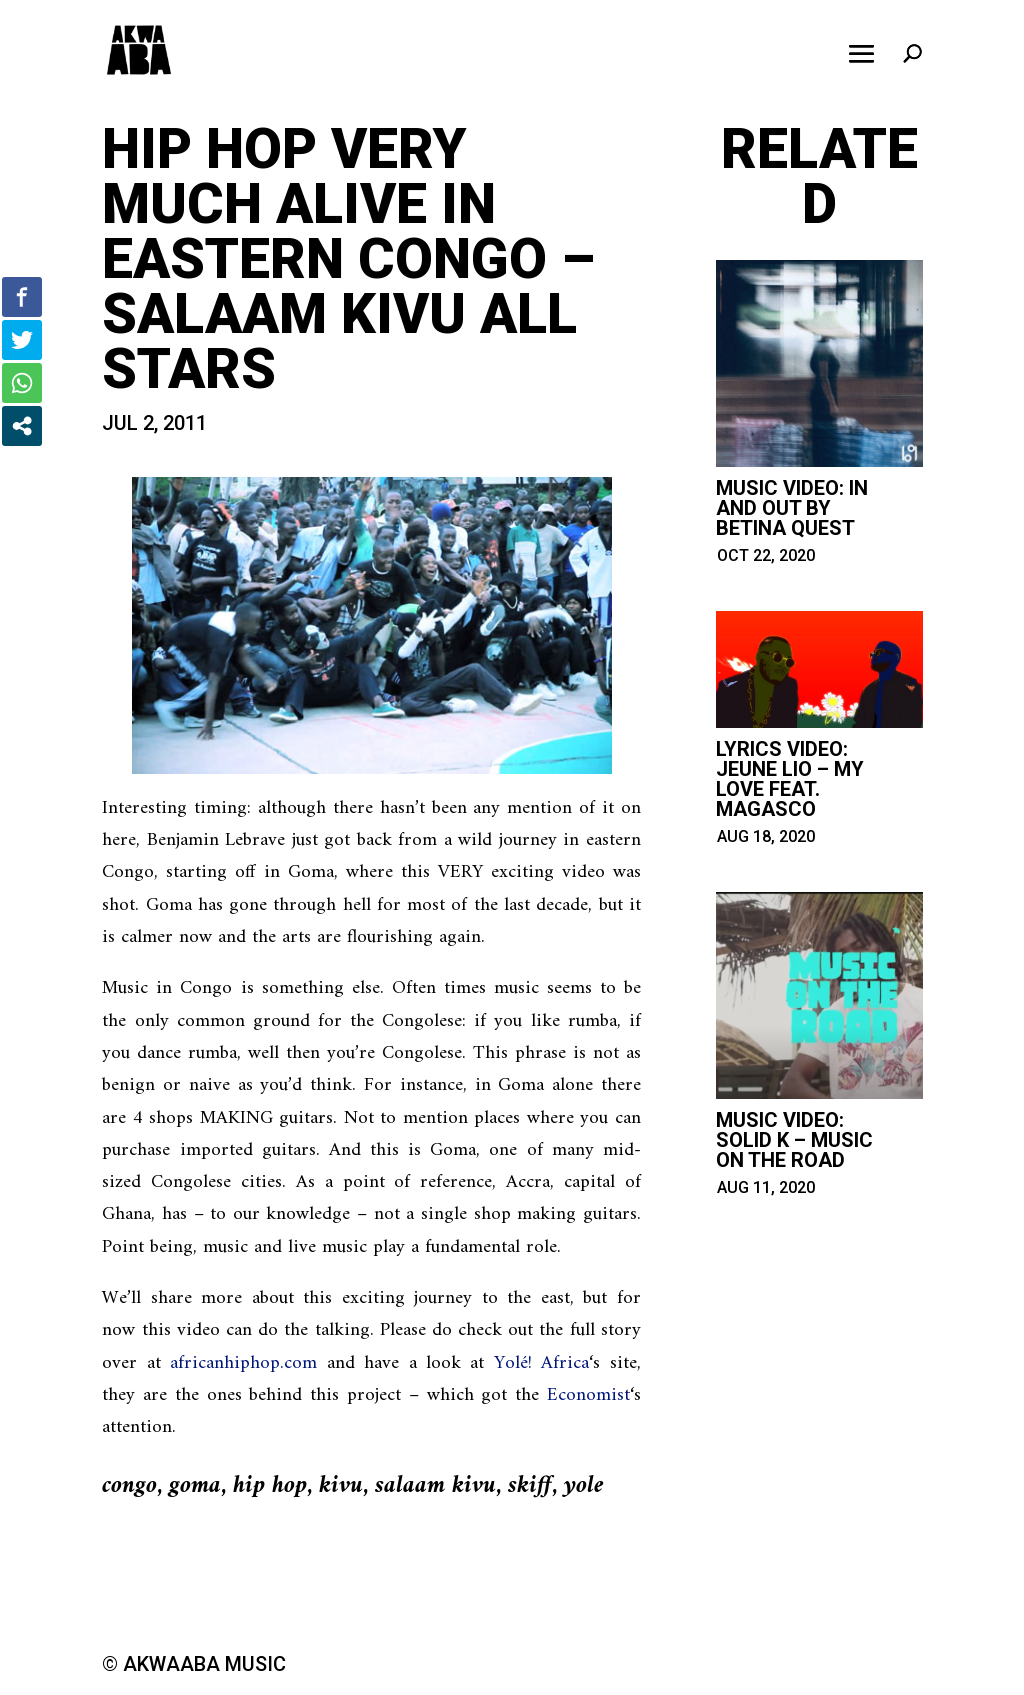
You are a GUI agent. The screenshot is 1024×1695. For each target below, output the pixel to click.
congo (129, 1486)
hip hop (270, 1486)
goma (195, 1486)
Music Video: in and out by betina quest (792, 508)
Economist (588, 1395)
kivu (341, 1486)
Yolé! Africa (541, 1363)
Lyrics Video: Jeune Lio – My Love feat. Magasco (790, 779)
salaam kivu (435, 1486)
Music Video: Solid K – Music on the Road (794, 1140)
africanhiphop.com (243, 1363)
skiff (530, 1486)
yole (584, 1486)
